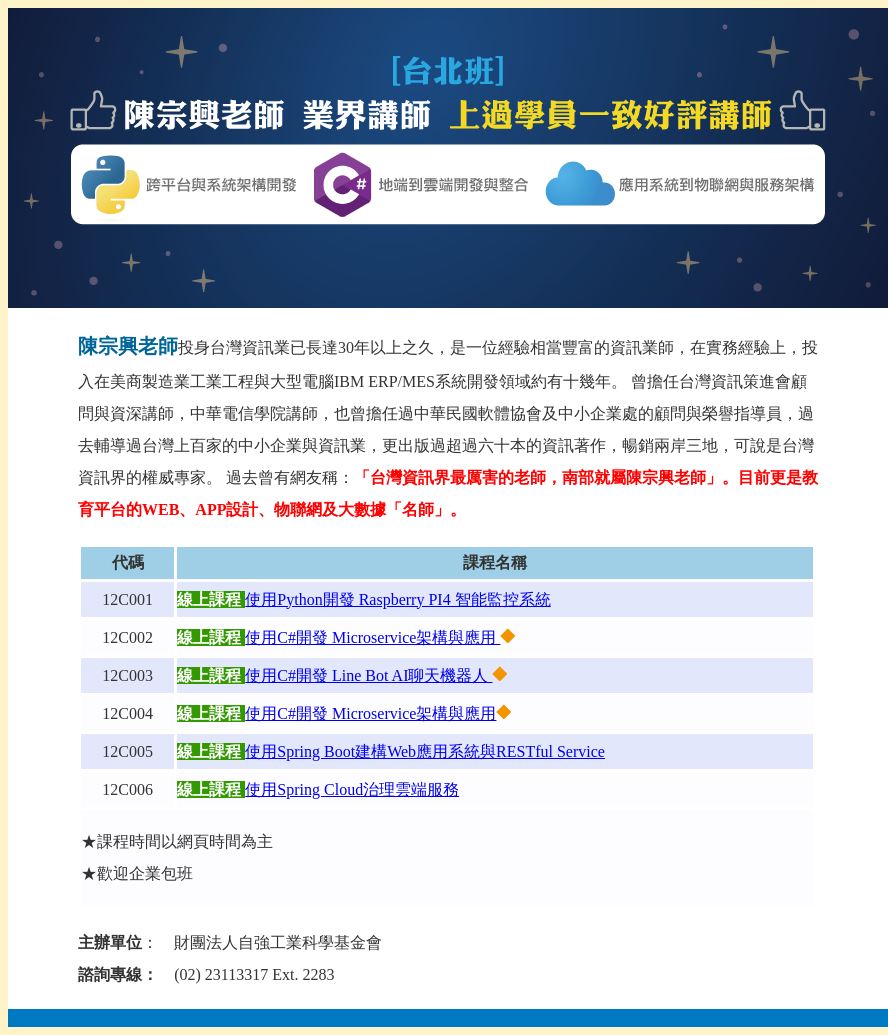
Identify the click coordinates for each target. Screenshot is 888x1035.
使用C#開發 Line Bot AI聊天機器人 (368, 675)
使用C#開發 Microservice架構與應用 (372, 637)
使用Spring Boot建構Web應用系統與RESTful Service (425, 751)
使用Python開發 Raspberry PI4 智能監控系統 (397, 599)
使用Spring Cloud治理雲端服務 (352, 789)
